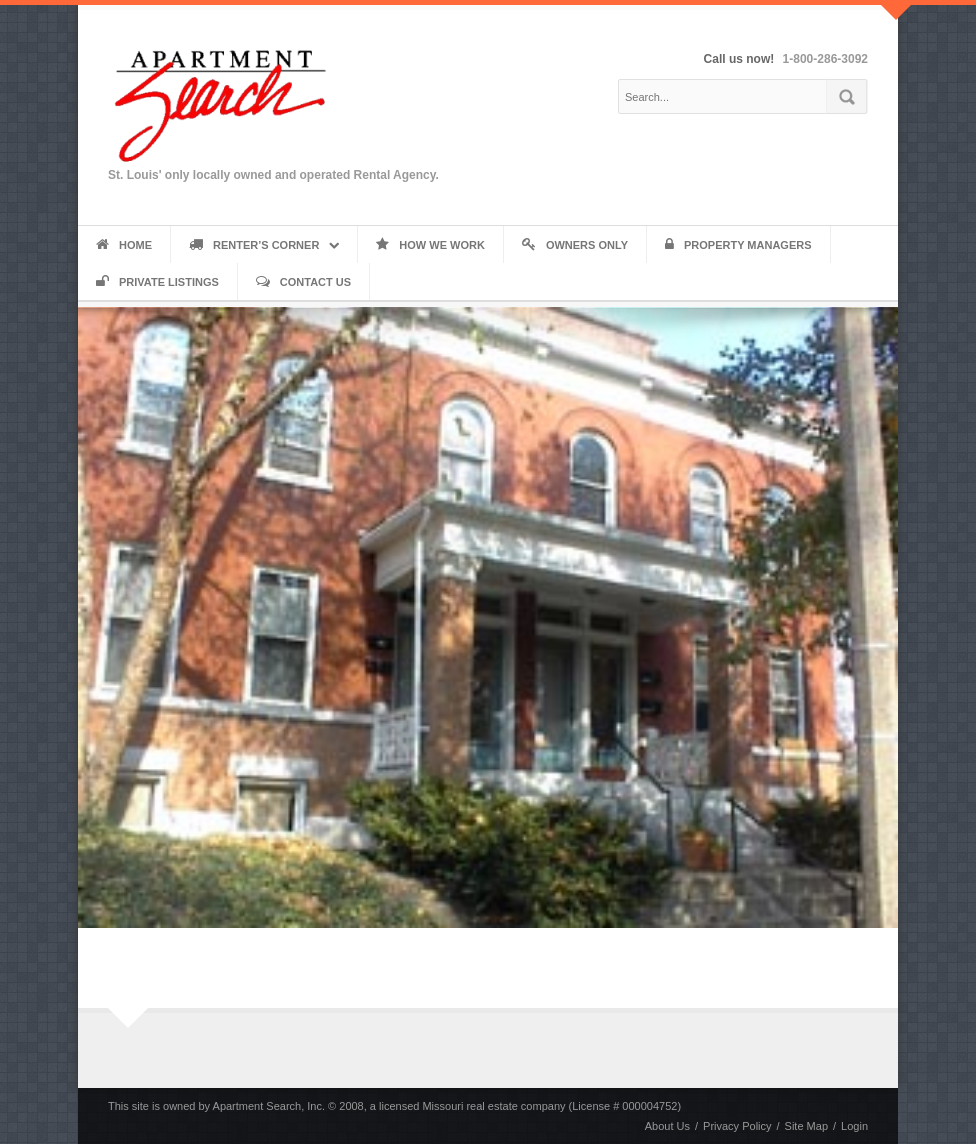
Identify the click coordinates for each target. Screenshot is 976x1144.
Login (854, 1126)
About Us (667, 1126)
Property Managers (738, 245)
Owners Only (575, 245)
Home (124, 245)
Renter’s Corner (254, 245)
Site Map (806, 1126)
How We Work (430, 245)
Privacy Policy (737, 1126)
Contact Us (303, 282)
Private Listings (157, 282)
